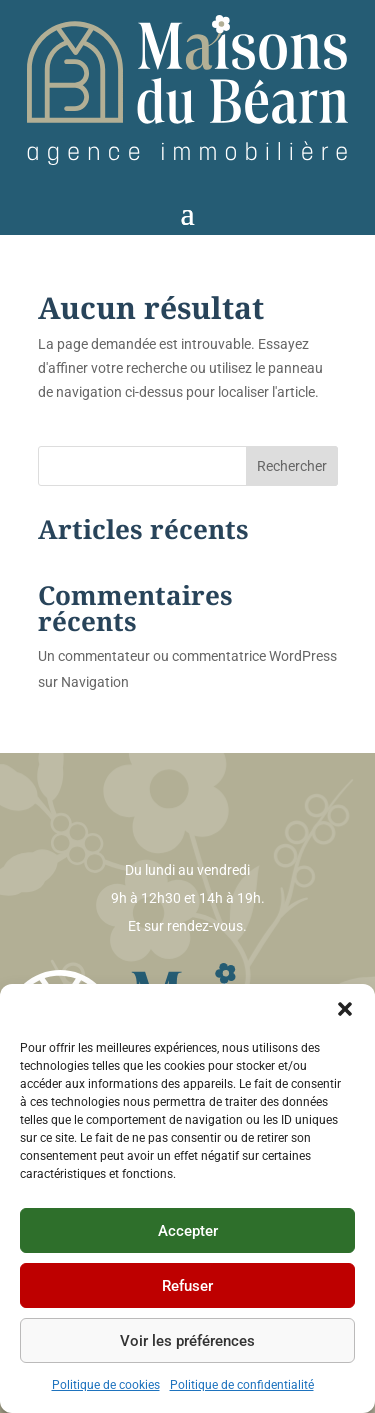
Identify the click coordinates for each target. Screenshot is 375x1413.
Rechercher (292, 466)
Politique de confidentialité (242, 1385)
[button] (345, 1009)
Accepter (188, 1231)
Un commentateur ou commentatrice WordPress (187, 656)
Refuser (187, 1286)
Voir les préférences (187, 1341)
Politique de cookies (106, 1385)
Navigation (95, 682)
